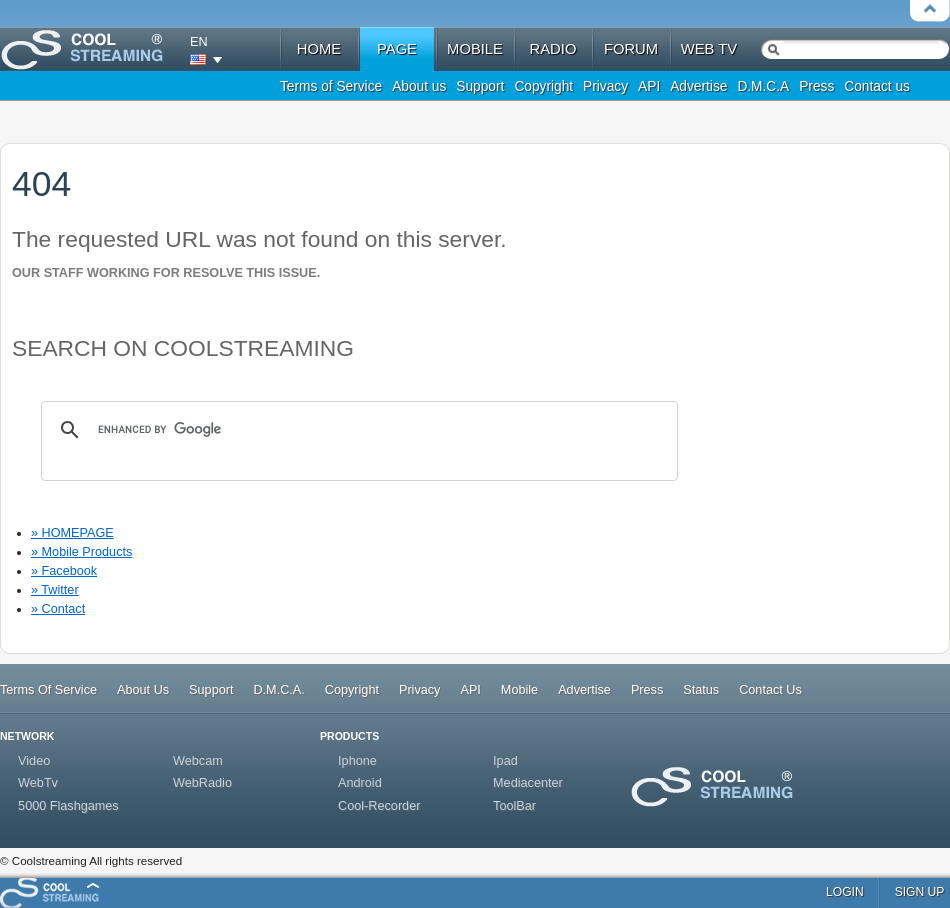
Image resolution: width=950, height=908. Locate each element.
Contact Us (770, 690)
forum (631, 49)
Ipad (505, 761)
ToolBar (514, 806)
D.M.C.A (763, 86)
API (649, 86)
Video (34, 761)
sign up (920, 892)
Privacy (605, 86)
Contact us (877, 86)
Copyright (543, 86)
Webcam (198, 761)
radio (553, 49)
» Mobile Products (81, 552)
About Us (143, 690)
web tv (709, 49)
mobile (475, 49)
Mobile (519, 690)
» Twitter (55, 590)
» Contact (58, 609)
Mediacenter (528, 783)
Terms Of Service (48, 690)
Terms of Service (331, 86)
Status (701, 690)
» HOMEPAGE (72, 533)
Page (397, 49)
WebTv (38, 783)
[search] (356, 430)
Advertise (698, 86)
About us (419, 86)
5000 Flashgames (68, 806)
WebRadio (202, 783)
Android (360, 783)
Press (816, 86)
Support (480, 86)
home (319, 49)
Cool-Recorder (379, 806)
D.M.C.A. (278, 690)
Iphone (357, 761)
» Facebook (64, 571)
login (845, 892)
